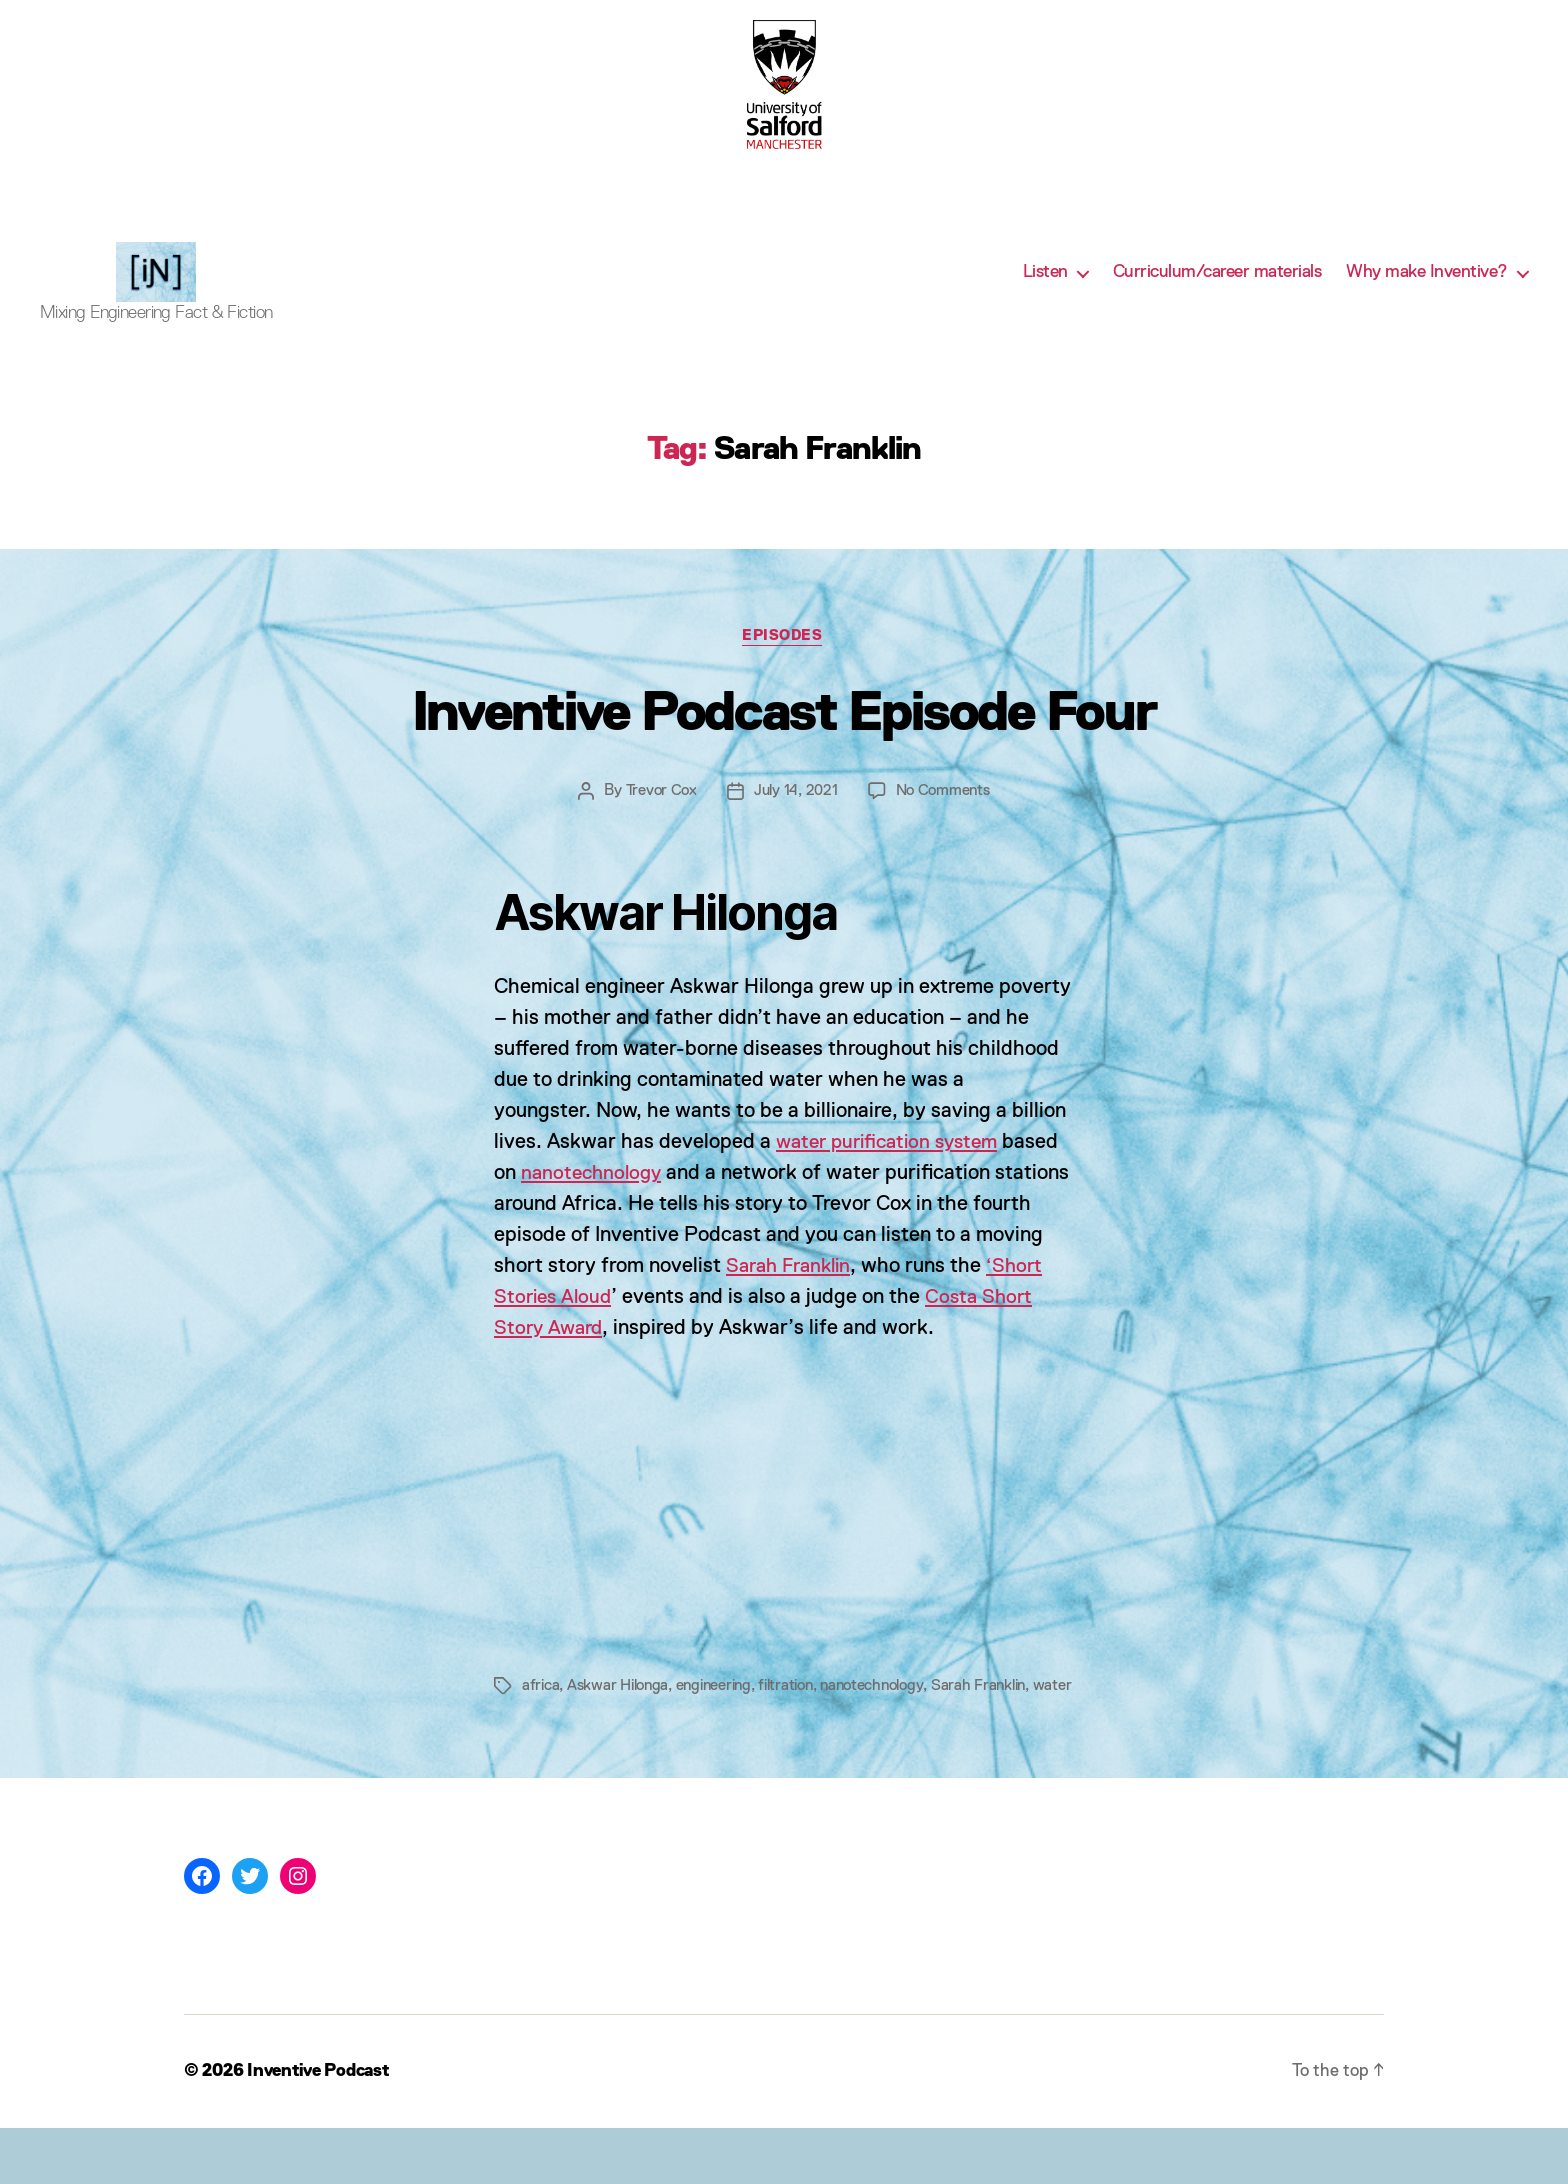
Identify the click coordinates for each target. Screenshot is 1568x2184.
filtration (797, 1718)
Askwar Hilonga (620, 1718)
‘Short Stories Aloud (587, 1329)
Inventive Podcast (322, 2127)
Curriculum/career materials (1217, 287)
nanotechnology (594, 1205)
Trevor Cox (659, 823)
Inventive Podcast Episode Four (783, 744)
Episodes (783, 667)
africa (541, 1718)
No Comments (944, 823)
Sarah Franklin (865, 1298)
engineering (721, 1718)
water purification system (894, 1174)
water (541, 1742)
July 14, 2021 (795, 823)
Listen (1045, 287)
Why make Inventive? (1427, 287)
